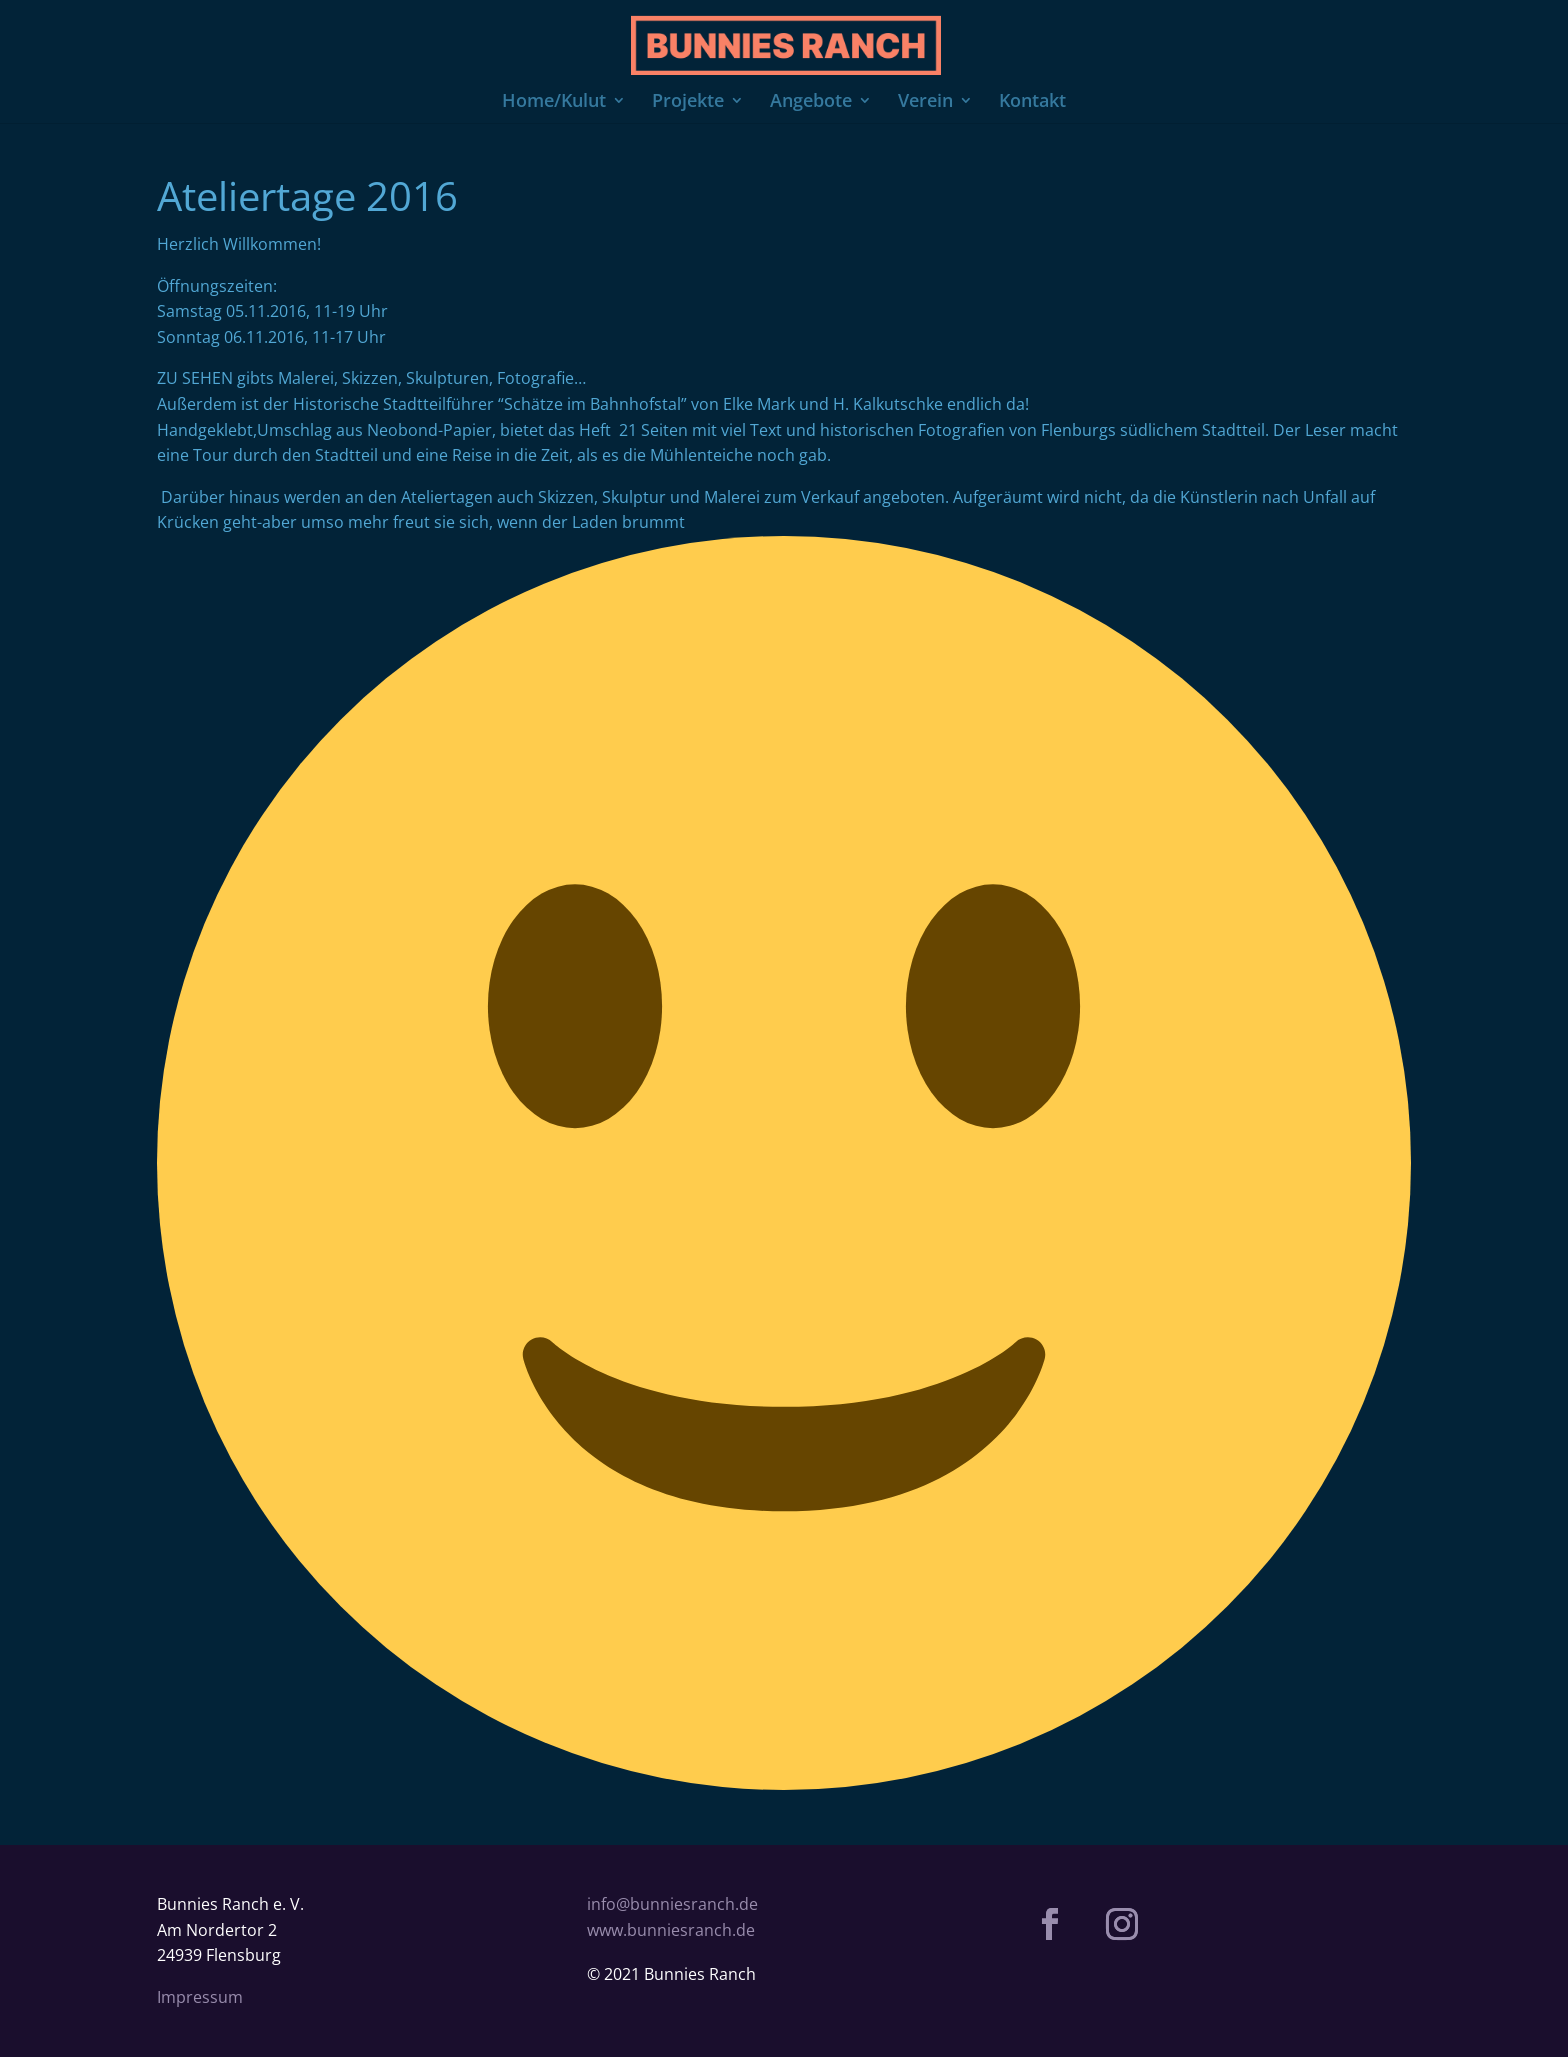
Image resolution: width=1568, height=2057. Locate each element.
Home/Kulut (554, 102)
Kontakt (1032, 102)
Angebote (811, 102)
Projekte (688, 102)
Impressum (200, 1997)
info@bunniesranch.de (672, 1904)
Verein (925, 102)
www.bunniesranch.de (671, 1930)
